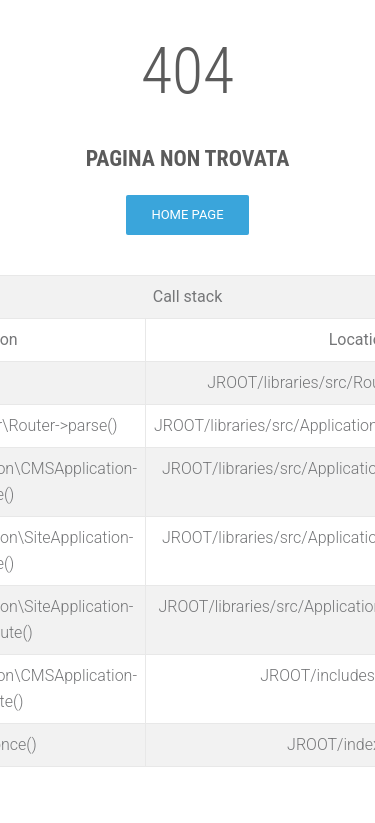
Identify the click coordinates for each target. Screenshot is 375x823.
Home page (187, 214)
